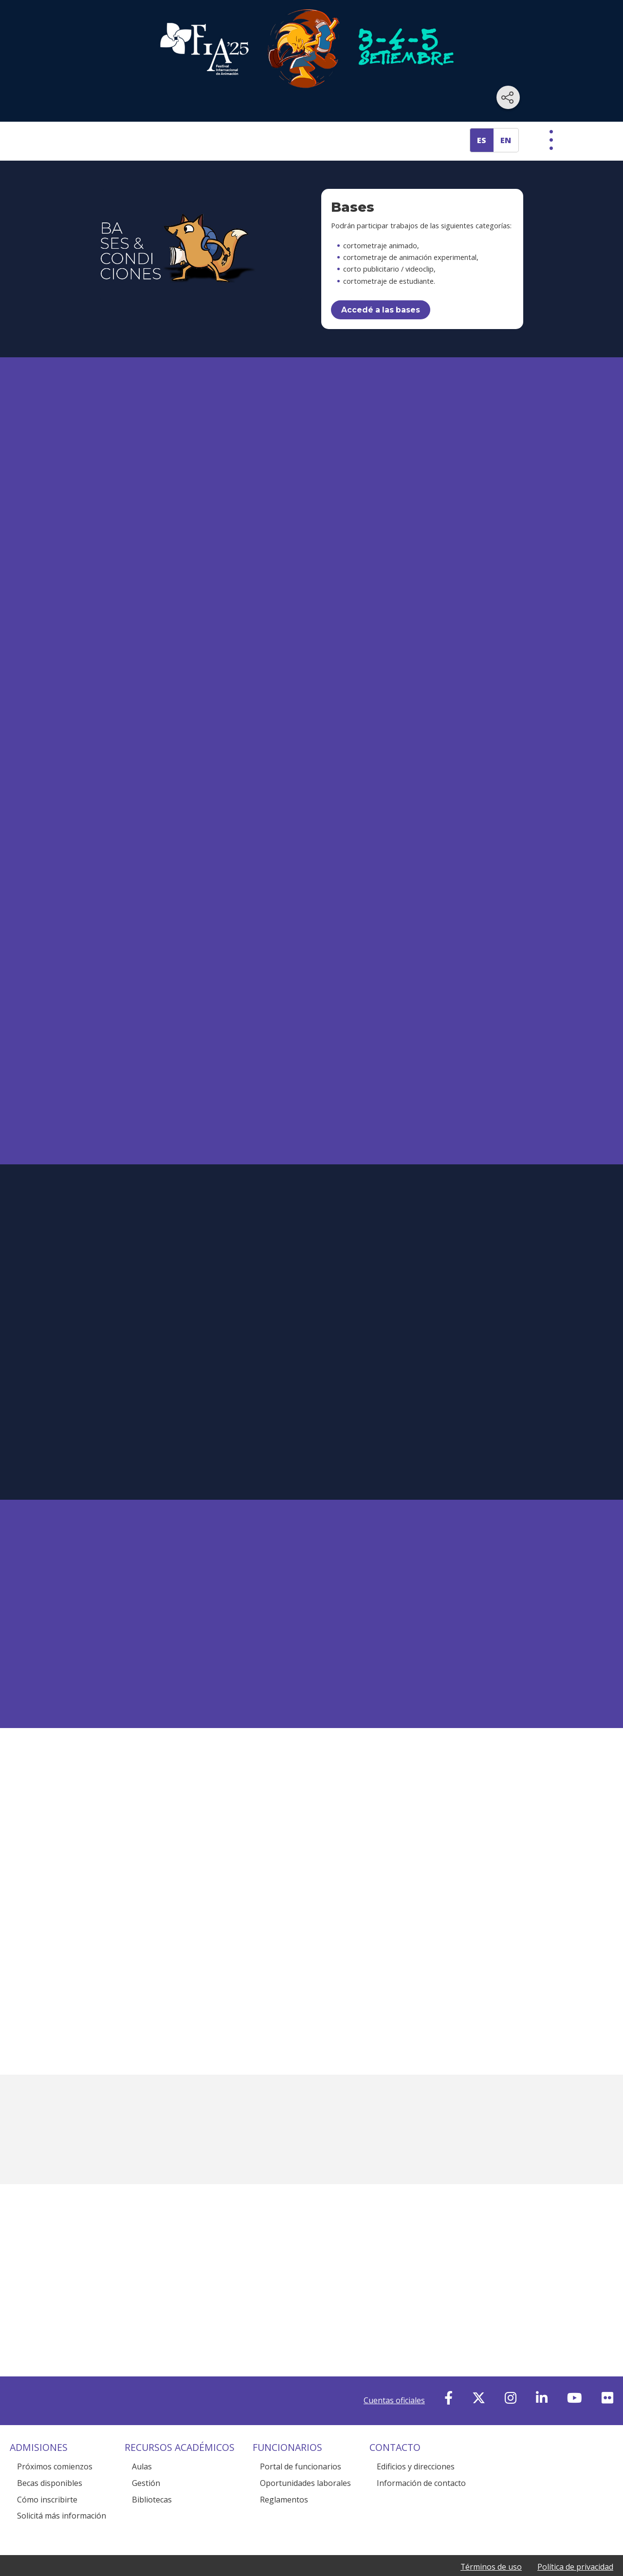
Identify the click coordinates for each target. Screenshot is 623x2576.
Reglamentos (284, 2488)
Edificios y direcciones (416, 2454)
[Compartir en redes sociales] (508, 97)
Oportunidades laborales (305, 2471)
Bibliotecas (152, 2488)
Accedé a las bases (380, 309)
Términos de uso (491, 2555)
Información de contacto (421, 2471)
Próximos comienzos (54, 2454)
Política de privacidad (575, 2555)
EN (505, 140)
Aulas (142, 2454)
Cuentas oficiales (394, 2388)
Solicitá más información (61, 2504)
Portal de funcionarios (300, 2454)
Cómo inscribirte (47, 2488)
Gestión (146, 2471)
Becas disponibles (49, 2471)
